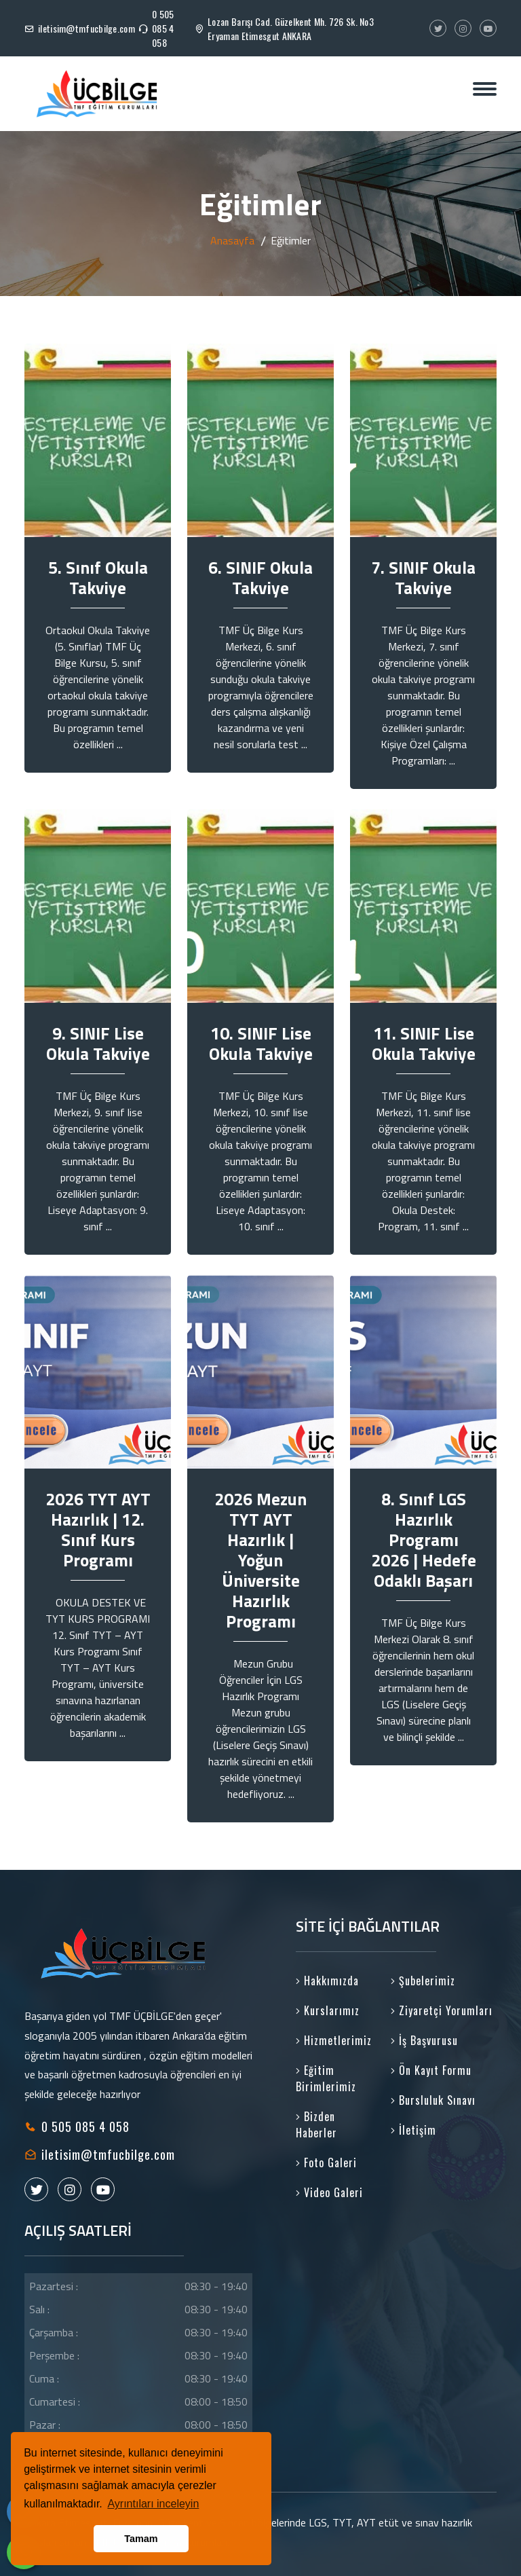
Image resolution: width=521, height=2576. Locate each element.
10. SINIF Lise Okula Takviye (261, 1043)
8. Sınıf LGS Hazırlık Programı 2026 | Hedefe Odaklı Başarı (423, 1540)
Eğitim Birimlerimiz (326, 2078)
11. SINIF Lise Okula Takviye (424, 1043)
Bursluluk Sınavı (433, 2100)
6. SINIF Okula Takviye (260, 577)
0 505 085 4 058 (163, 28)
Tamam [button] (140, 2538)
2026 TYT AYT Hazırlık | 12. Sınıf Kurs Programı (98, 1529)
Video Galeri (329, 2192)
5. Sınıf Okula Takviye (98, 577)
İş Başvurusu (424, 2040)
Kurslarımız (328, 2010)
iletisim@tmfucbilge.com (86, 28)
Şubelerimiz (423, 1980)
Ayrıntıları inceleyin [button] (153, 2503)
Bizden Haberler (316, 2124)
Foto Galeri (326, 2162)
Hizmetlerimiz (334, 2040)
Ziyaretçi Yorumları (442, 2010)
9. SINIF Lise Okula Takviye (98, 1043)
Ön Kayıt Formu (431, 2070)
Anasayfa (232, 240)
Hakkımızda (327, 1980)
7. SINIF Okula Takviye (423, 577)
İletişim (413, 2130)
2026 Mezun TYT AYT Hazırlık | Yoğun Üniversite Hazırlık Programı (260, 1560)
